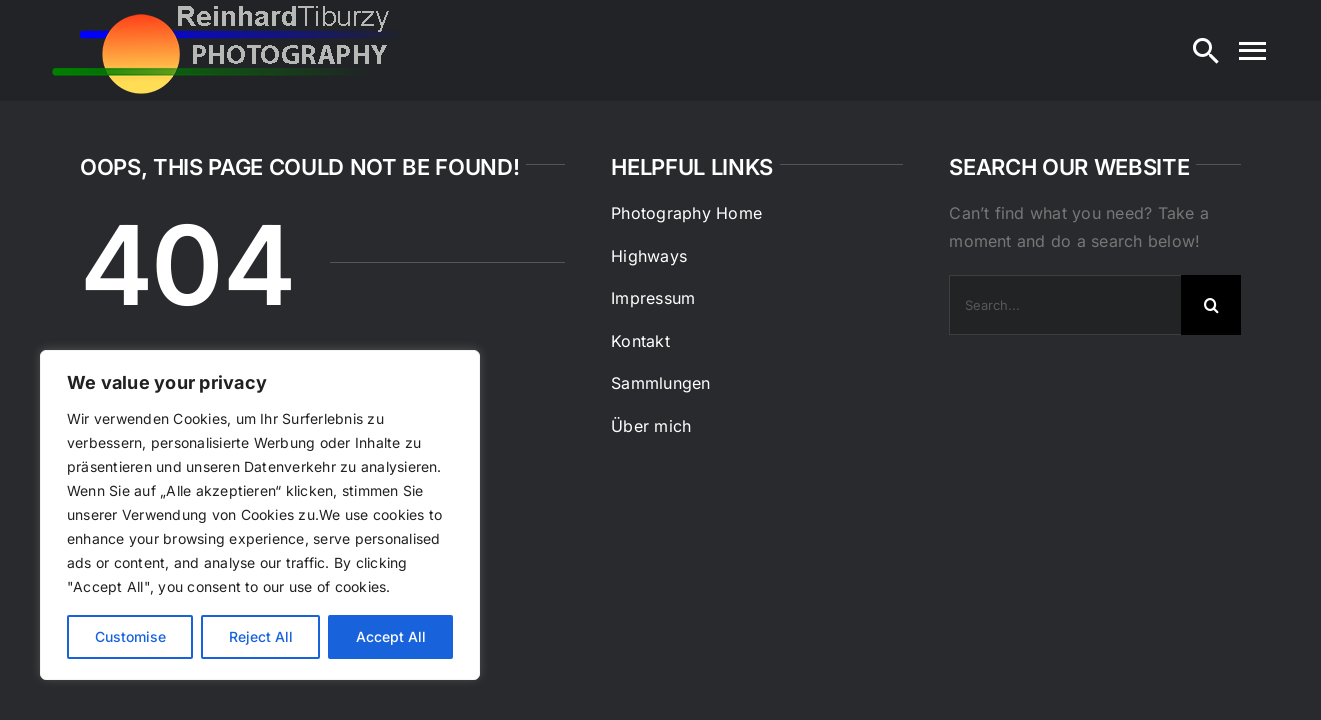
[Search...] (1065, 305)
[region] (260, 515)
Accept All (391, 636)
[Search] (1206, 51)
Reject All (261, 636)
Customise (130, 636)
